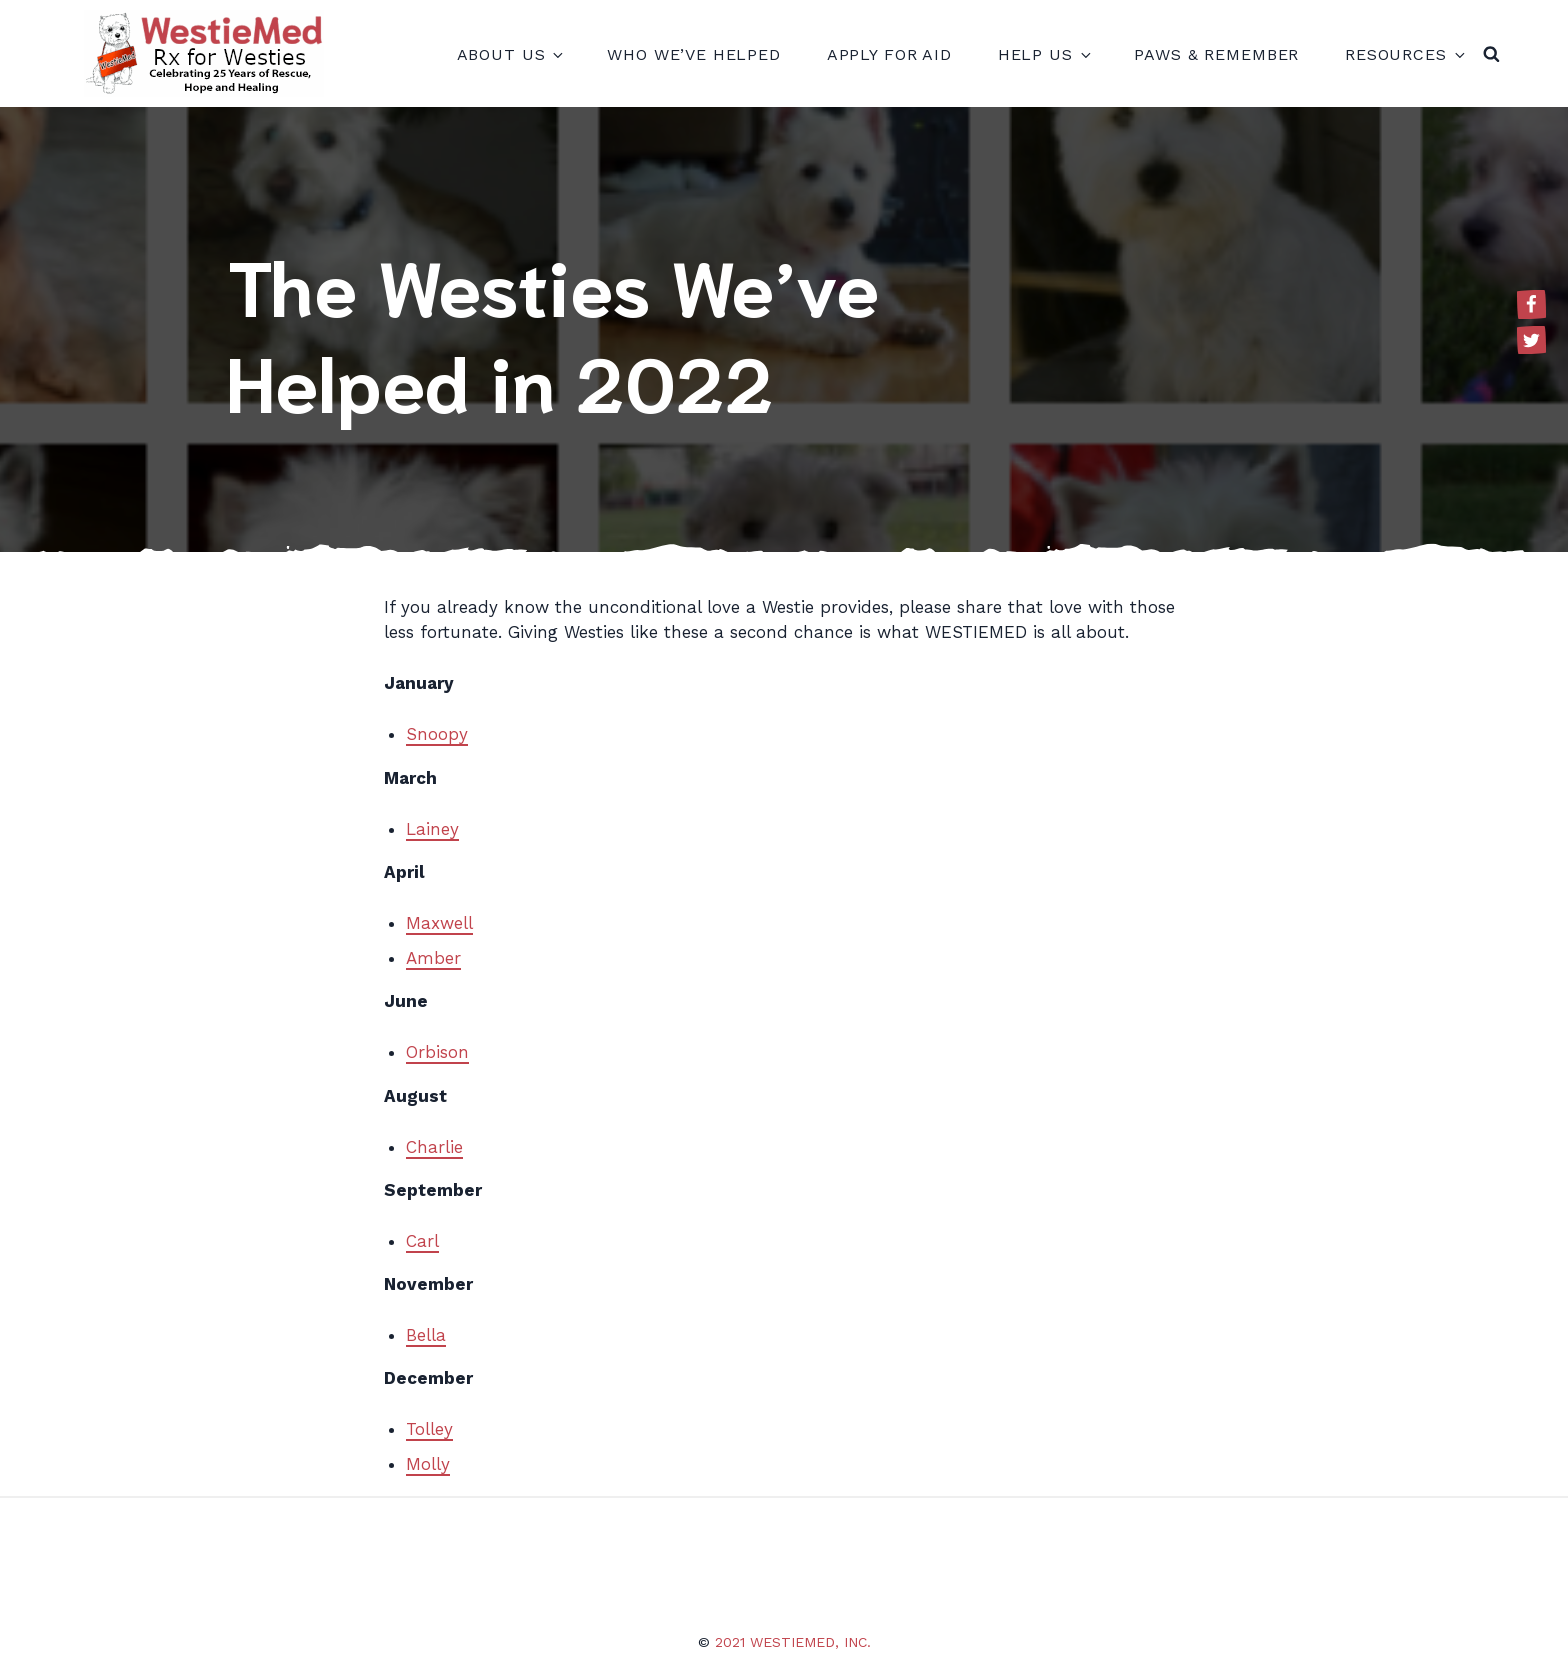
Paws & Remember (1216, 54)
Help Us (1043, 54)
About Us (509, 54)
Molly (428, 1464)
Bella (426, 1335)
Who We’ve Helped (694, 54)
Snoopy (437, 734)
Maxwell (439, 923)
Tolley (429, 1429)
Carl (422, 1241)
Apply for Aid (889, 54)
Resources (1404, 54)
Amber (433, 958)
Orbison (437, 1052)
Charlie (434, 1147)
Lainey (432, 829)
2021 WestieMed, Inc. (793, 1642)
